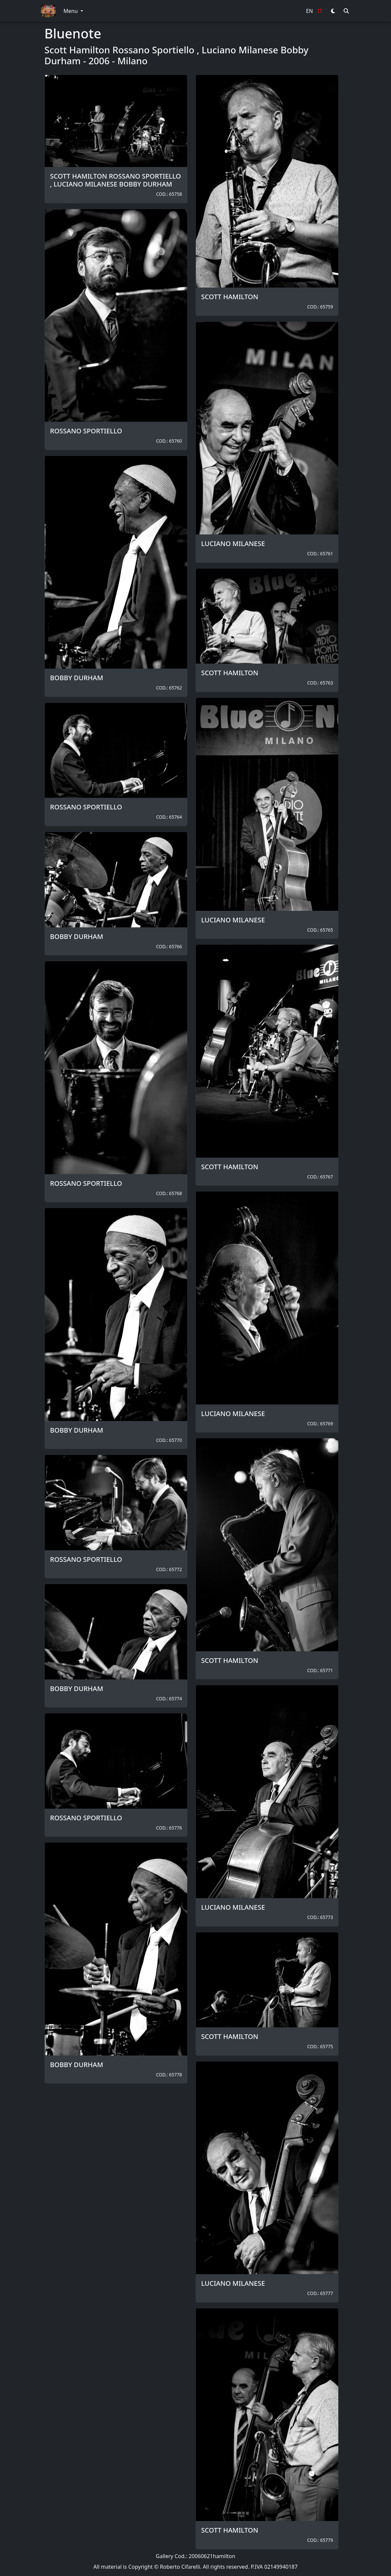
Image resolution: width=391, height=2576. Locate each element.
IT (320, 11)
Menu (71, 11)
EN (309, 11)
